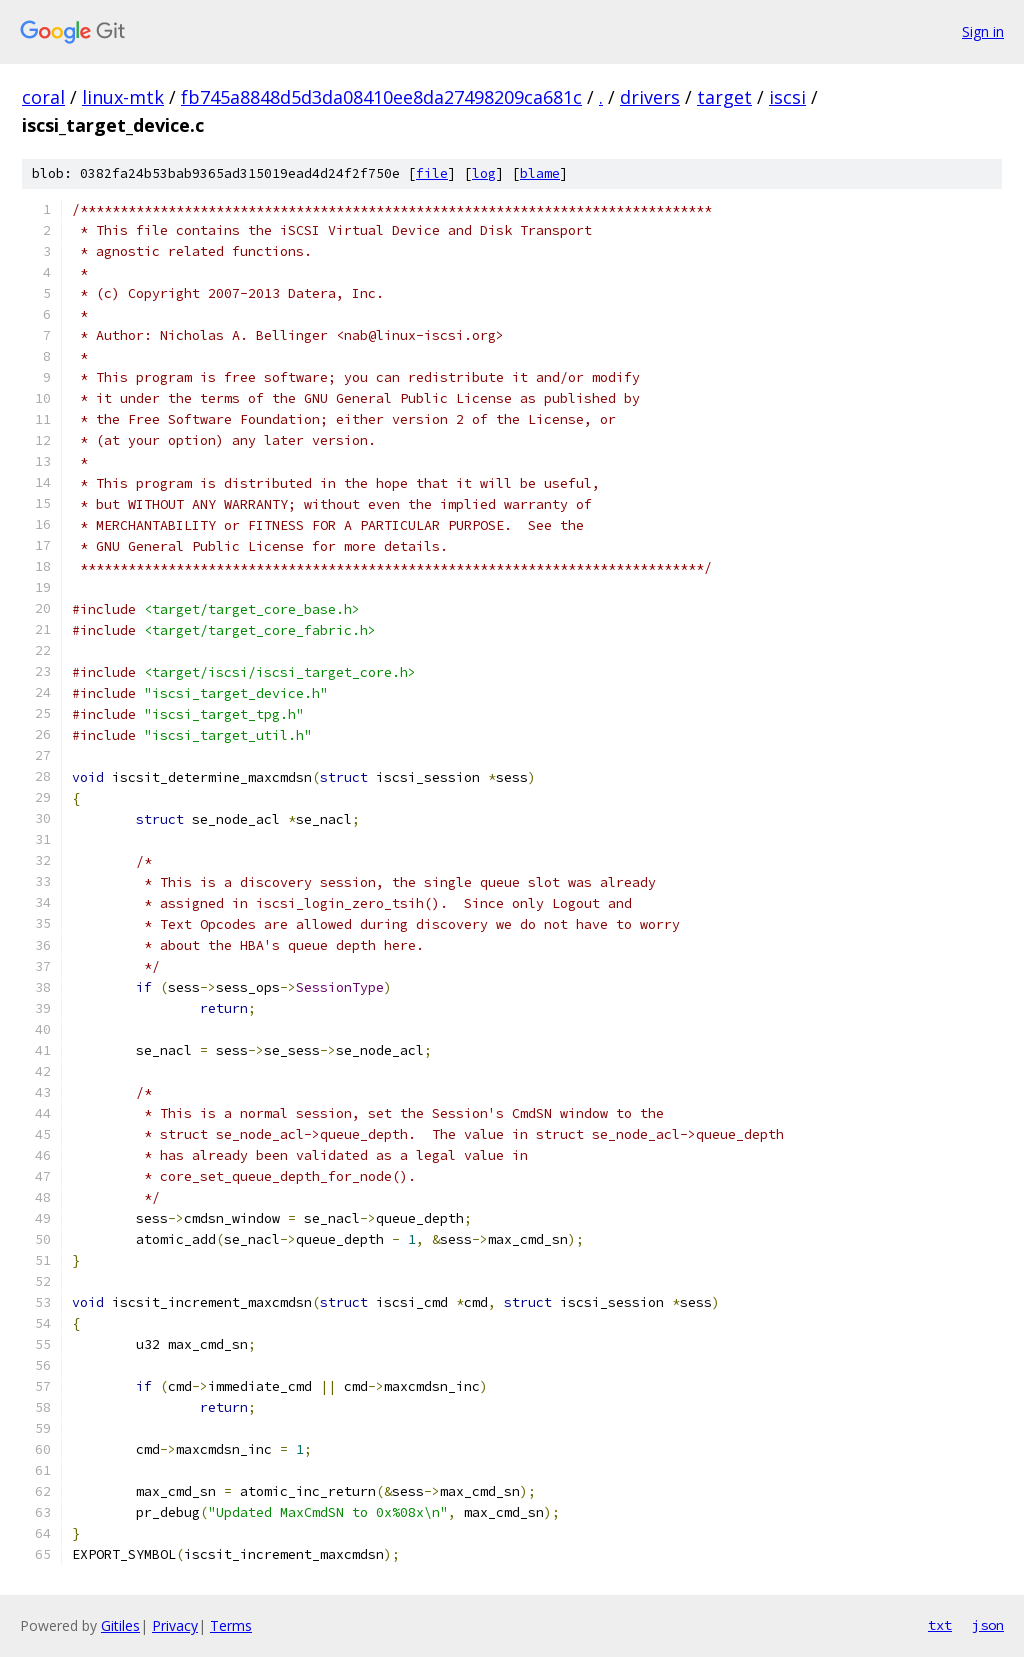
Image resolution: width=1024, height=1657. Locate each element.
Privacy (175, 1625)
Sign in (983, 31)
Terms (231, 1625)
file (432, 173)
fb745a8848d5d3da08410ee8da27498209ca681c (381, 97)
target (724, 97)
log (484, 173)
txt (940, 1625)
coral (43, 97)
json (988, 1625)
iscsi (787, 97)
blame (540, 173)
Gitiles (120, 1625)
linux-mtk (123, 97)
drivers (650, 97)
